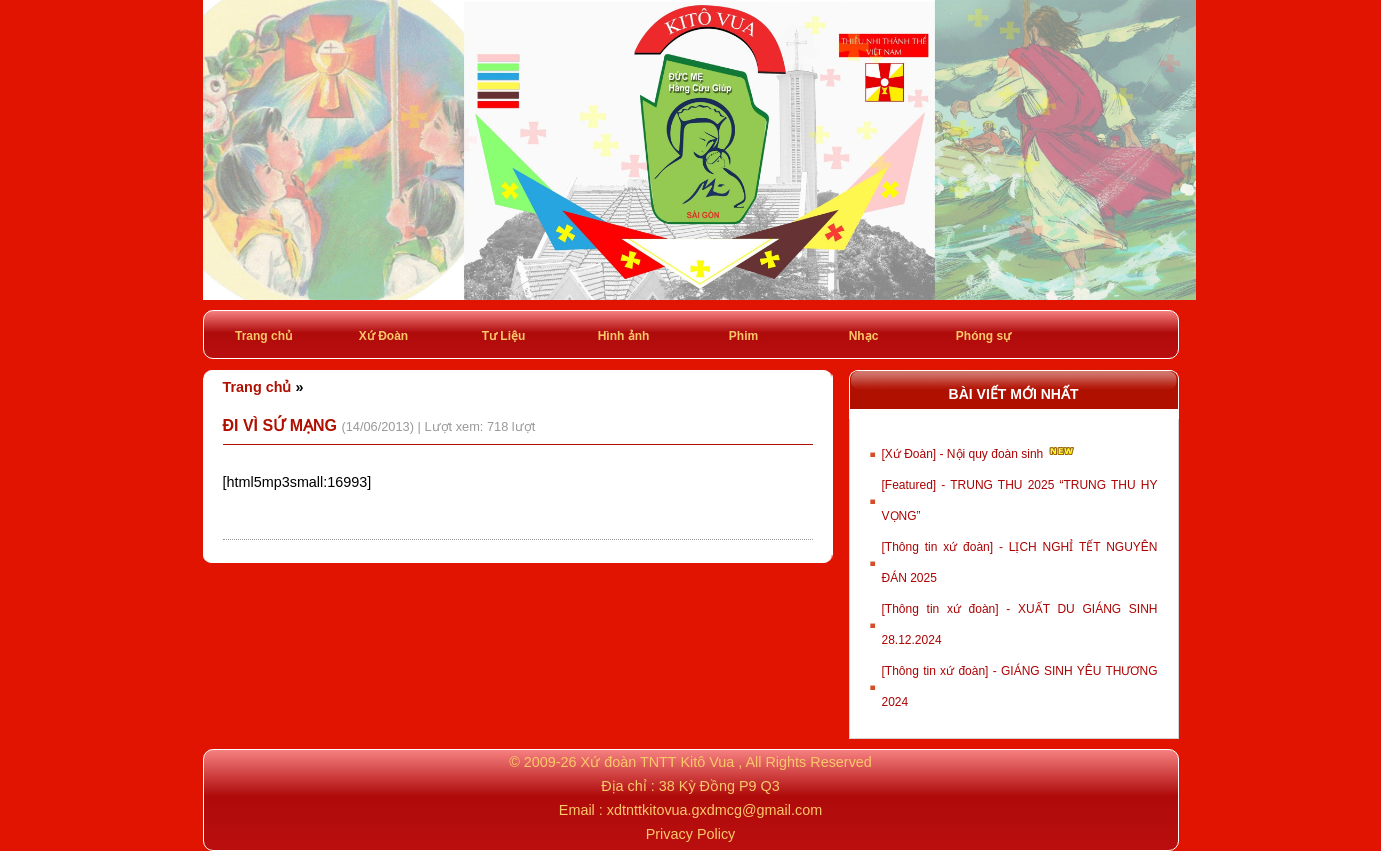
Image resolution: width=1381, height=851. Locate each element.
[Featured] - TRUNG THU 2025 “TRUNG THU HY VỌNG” (1020, 500)
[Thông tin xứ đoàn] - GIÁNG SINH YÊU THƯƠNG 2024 (1020, 686)
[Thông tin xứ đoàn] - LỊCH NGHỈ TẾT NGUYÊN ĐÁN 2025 (1020, 562)
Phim (743, 336)
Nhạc (864, 336)
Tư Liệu (504, 336)
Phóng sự (983, 336)
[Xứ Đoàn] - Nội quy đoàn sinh (979, 452)
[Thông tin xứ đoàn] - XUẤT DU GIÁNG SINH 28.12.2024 (1020, 624)
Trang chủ (263, 336)
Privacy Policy (691, 834)
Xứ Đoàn (383, 336)
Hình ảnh (624, 336)
